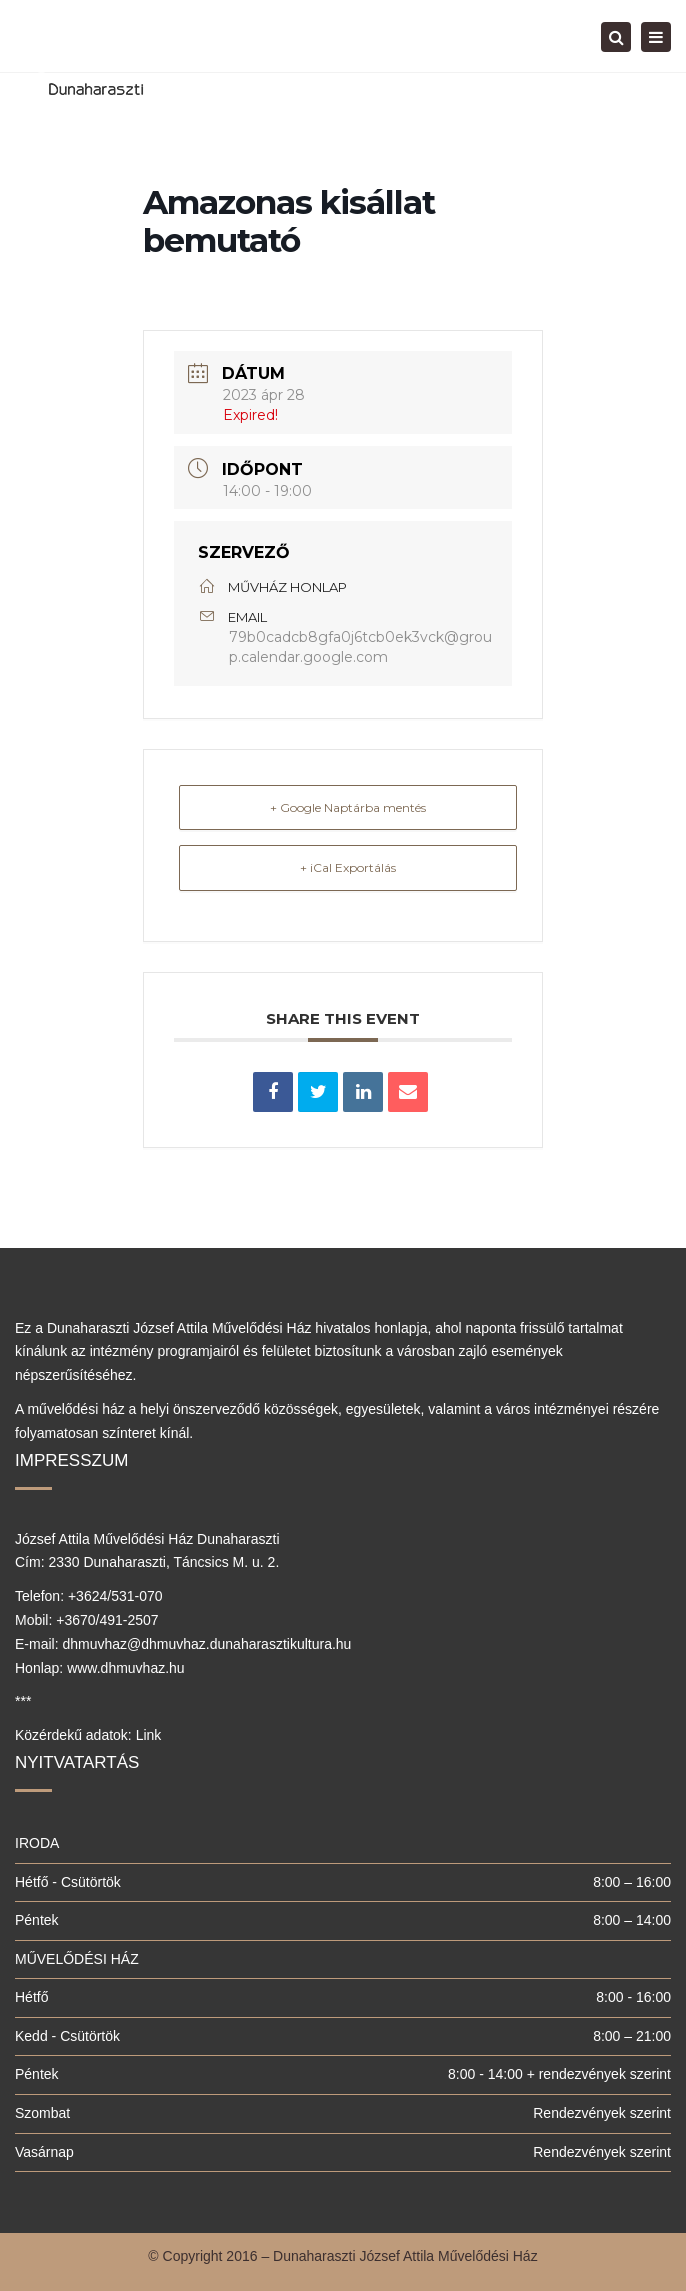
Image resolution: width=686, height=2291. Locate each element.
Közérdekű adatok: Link (88, 1735)
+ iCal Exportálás (348, 867)
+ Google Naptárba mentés (348, 807)
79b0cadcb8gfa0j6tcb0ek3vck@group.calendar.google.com (360, 647)
